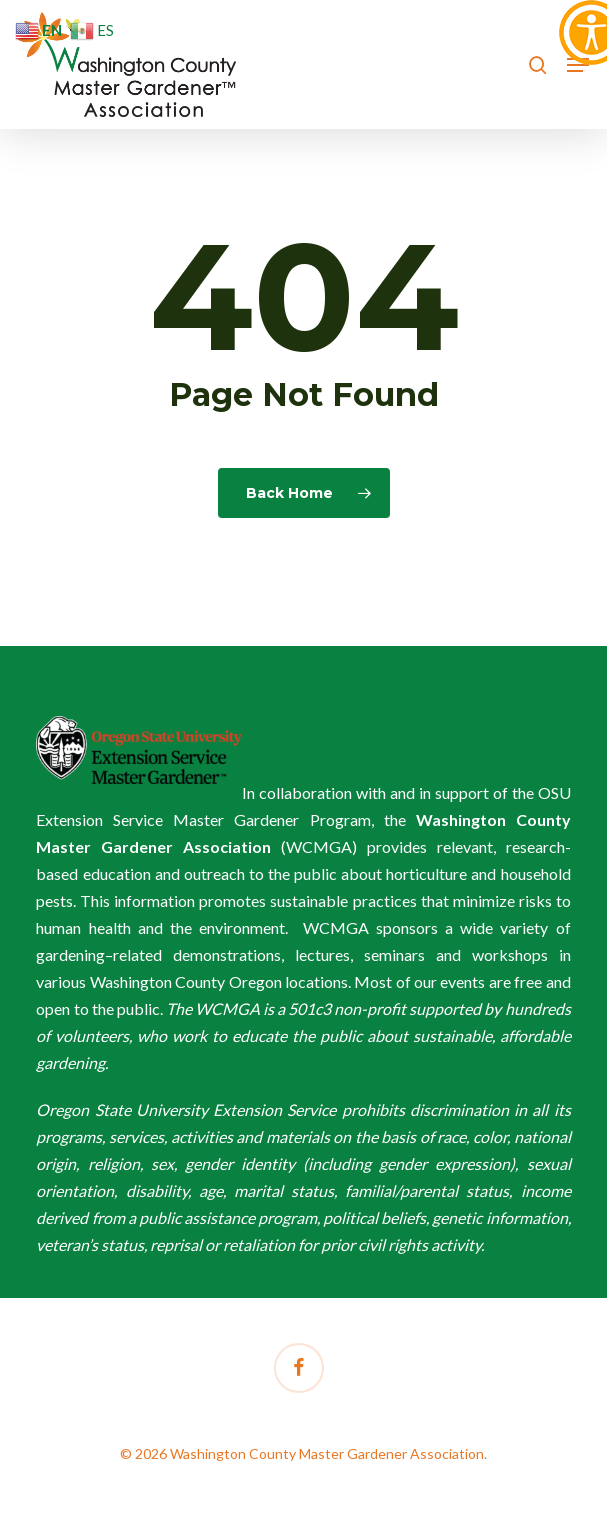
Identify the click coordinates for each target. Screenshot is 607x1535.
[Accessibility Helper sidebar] (583, 24)
